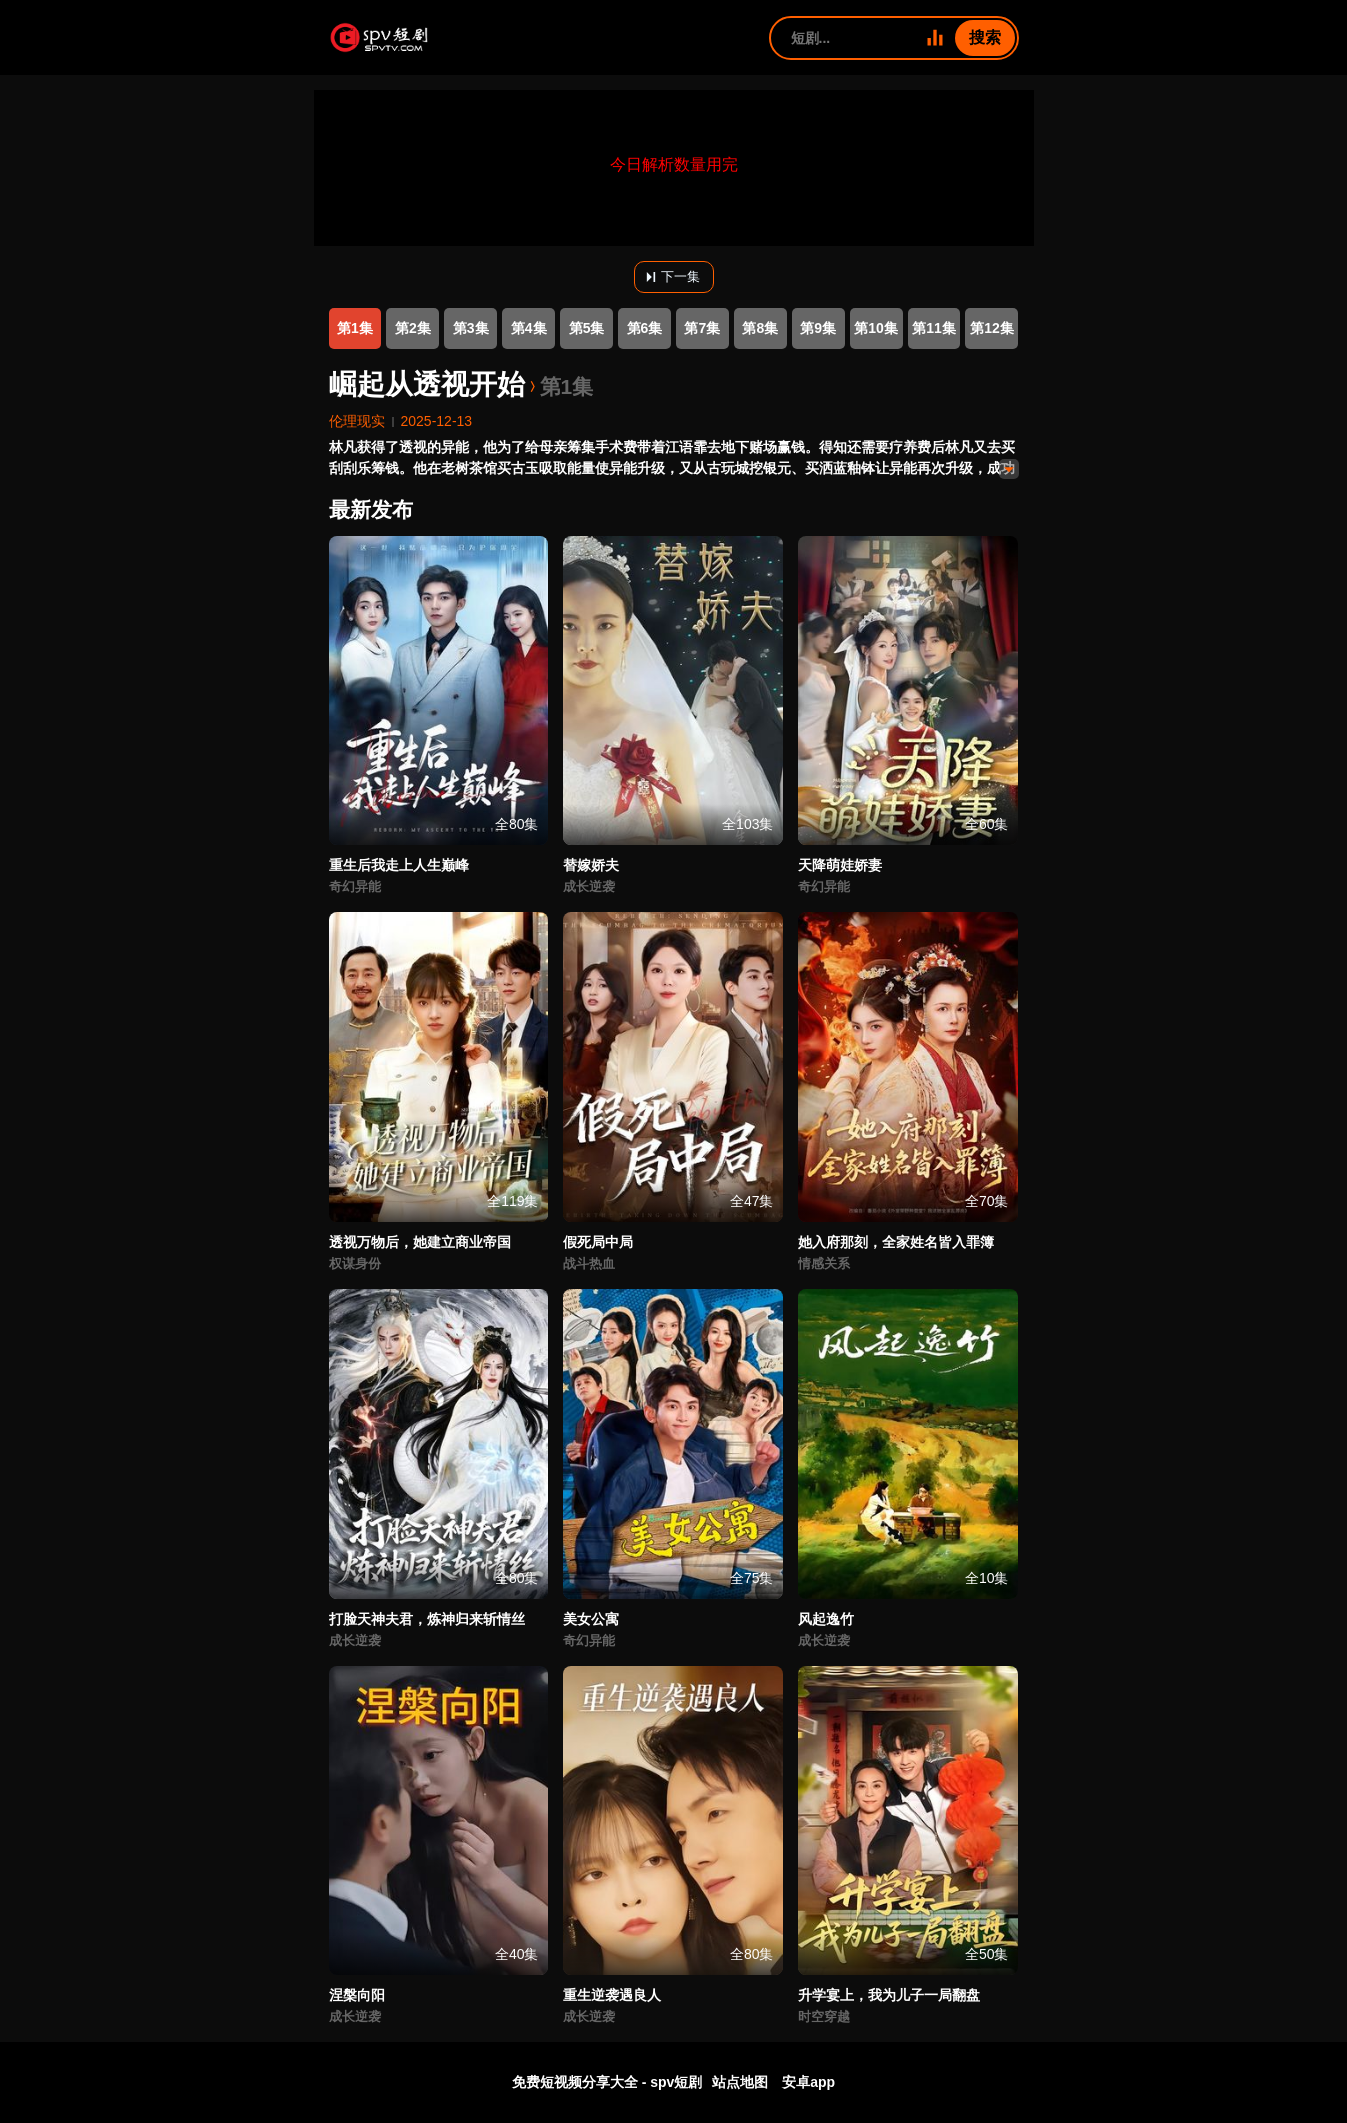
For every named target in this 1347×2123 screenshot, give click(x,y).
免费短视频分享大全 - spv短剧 (607, 2082)
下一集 (670, 277)
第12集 (992, 328)
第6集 (645, 328)
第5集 (587, 328)
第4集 (529, 328)
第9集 (818, 328)
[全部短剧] (935, 38)
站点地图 (740, 2082)
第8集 (760, 328)
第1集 (355, 328)
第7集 (702, 328)
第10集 (876, 328)
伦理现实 (357, 421)
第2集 (413, 328)
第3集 (471, 328)
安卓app (808, 2082)
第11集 (934, 328)
